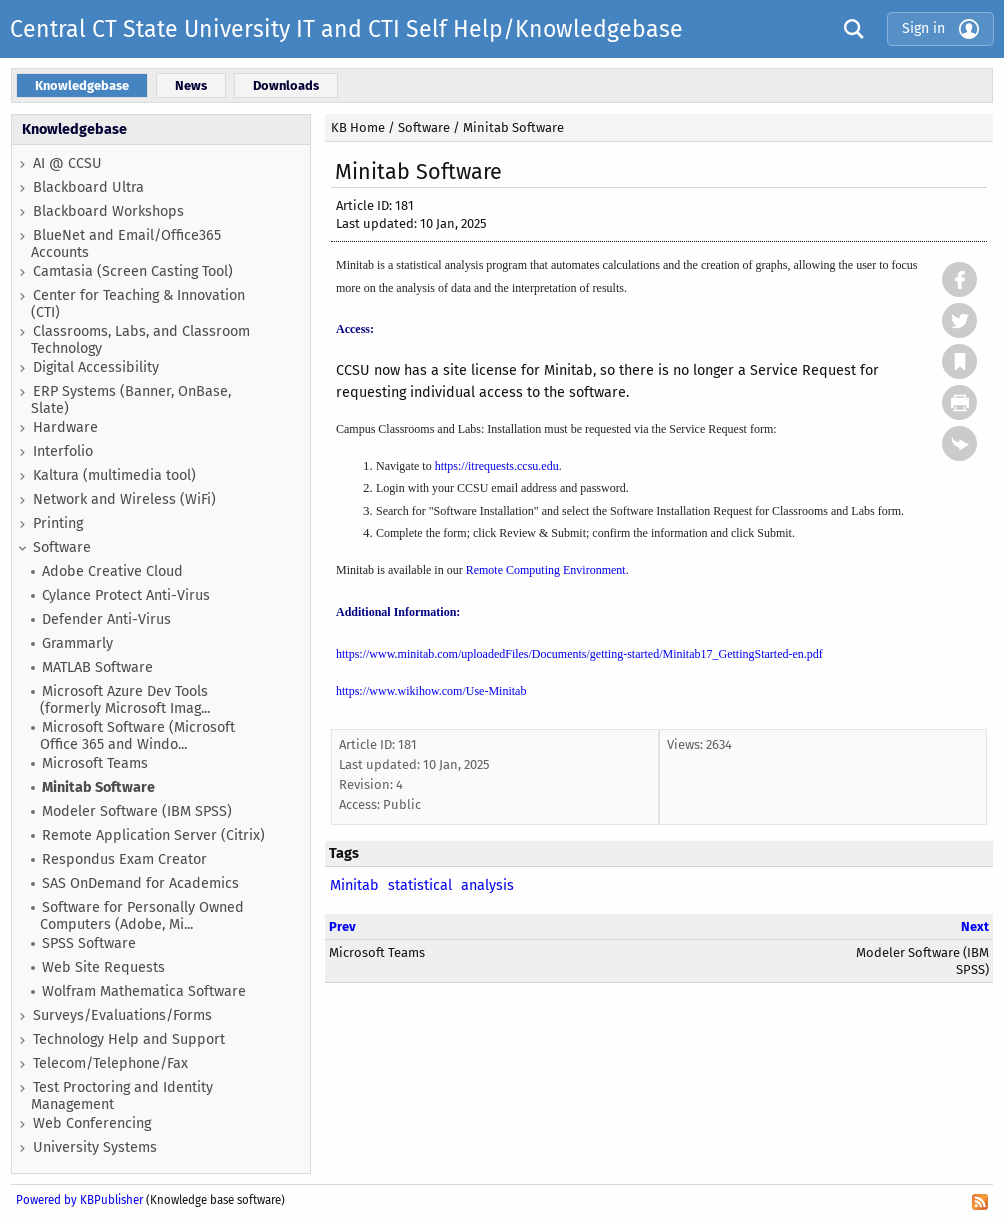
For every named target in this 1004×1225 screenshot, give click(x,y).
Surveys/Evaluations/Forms (122, 1015)
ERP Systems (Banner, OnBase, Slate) (131, 400)
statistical (420, 885)
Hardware (65, 427)
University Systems (95, 1147)
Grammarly (77, 643)
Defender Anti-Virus (106, 619)
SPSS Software (89, 943)
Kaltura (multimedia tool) (114, 475)
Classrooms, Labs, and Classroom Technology (140, 340)
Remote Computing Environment (546, 570)
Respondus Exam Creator (124, 859)
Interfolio (63, 451)
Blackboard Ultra (88, 187)
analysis (487, 885)
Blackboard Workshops (108, 211)
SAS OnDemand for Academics (140, 883)
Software (62, 547)
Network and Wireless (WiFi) (124, 499)
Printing (58, 523)
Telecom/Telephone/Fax (110, 1063)
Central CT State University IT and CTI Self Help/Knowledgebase (346, 29)
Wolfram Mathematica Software (144, 991)
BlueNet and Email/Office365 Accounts (126, 244)
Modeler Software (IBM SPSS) (137, 811)
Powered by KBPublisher (79, 1200)
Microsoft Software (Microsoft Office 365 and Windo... (137, 736)
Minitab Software (98, 787)
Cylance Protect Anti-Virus (126, 595)
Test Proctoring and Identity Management (122, 1096)
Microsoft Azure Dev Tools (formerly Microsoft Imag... (125, 700)
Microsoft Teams (95, 763)
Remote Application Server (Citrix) (153, 835)
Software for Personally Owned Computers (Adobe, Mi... (142, 916)
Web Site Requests (103, 967)
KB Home (358, 127)
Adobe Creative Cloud (112, 571)
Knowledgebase (74, 129)
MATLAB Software (97, 667)
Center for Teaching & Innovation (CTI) (138, 304)
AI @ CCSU (67, 163)
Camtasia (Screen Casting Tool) (133, 271)
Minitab (354, 885)
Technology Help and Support (129, 1039)
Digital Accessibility (96, 367)
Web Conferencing (92, 1123)
